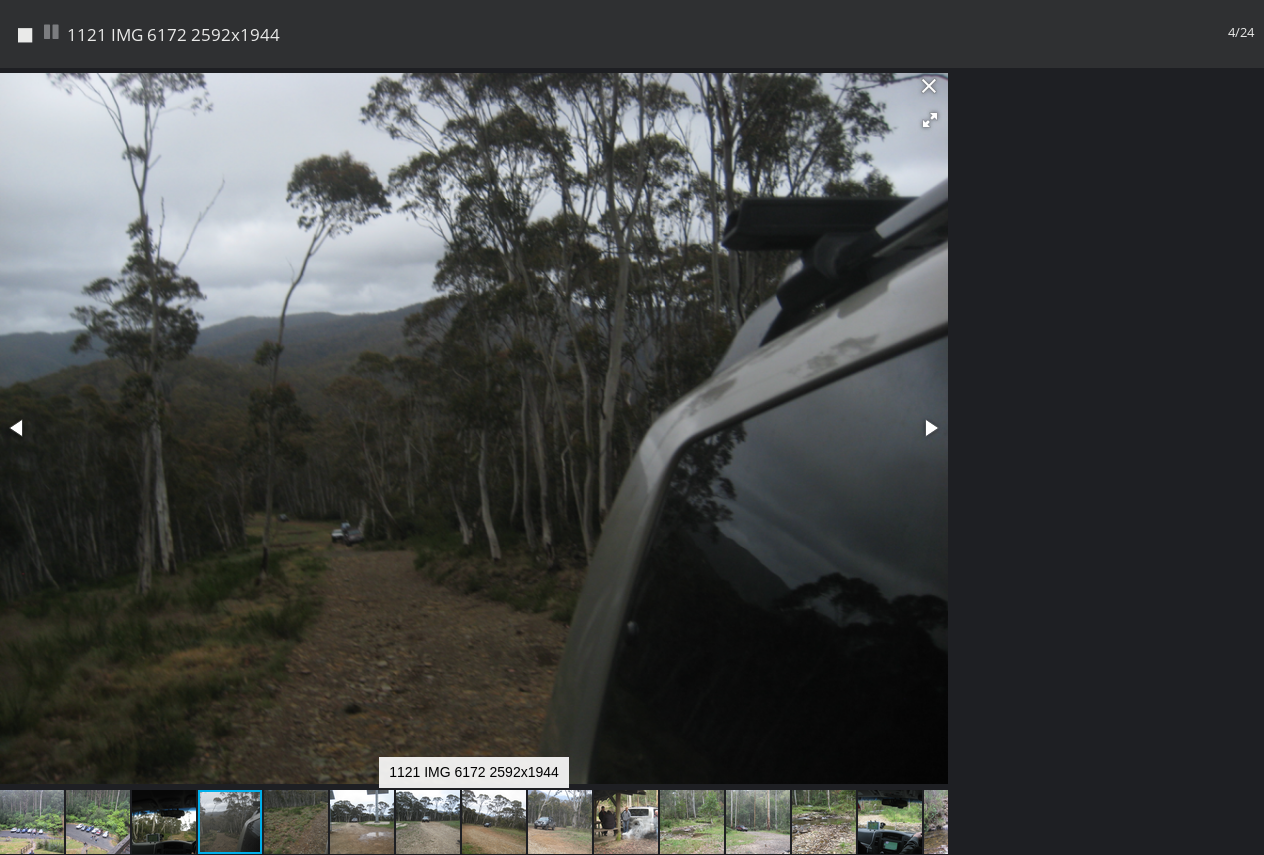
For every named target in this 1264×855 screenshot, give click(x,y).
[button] (930, 120)
